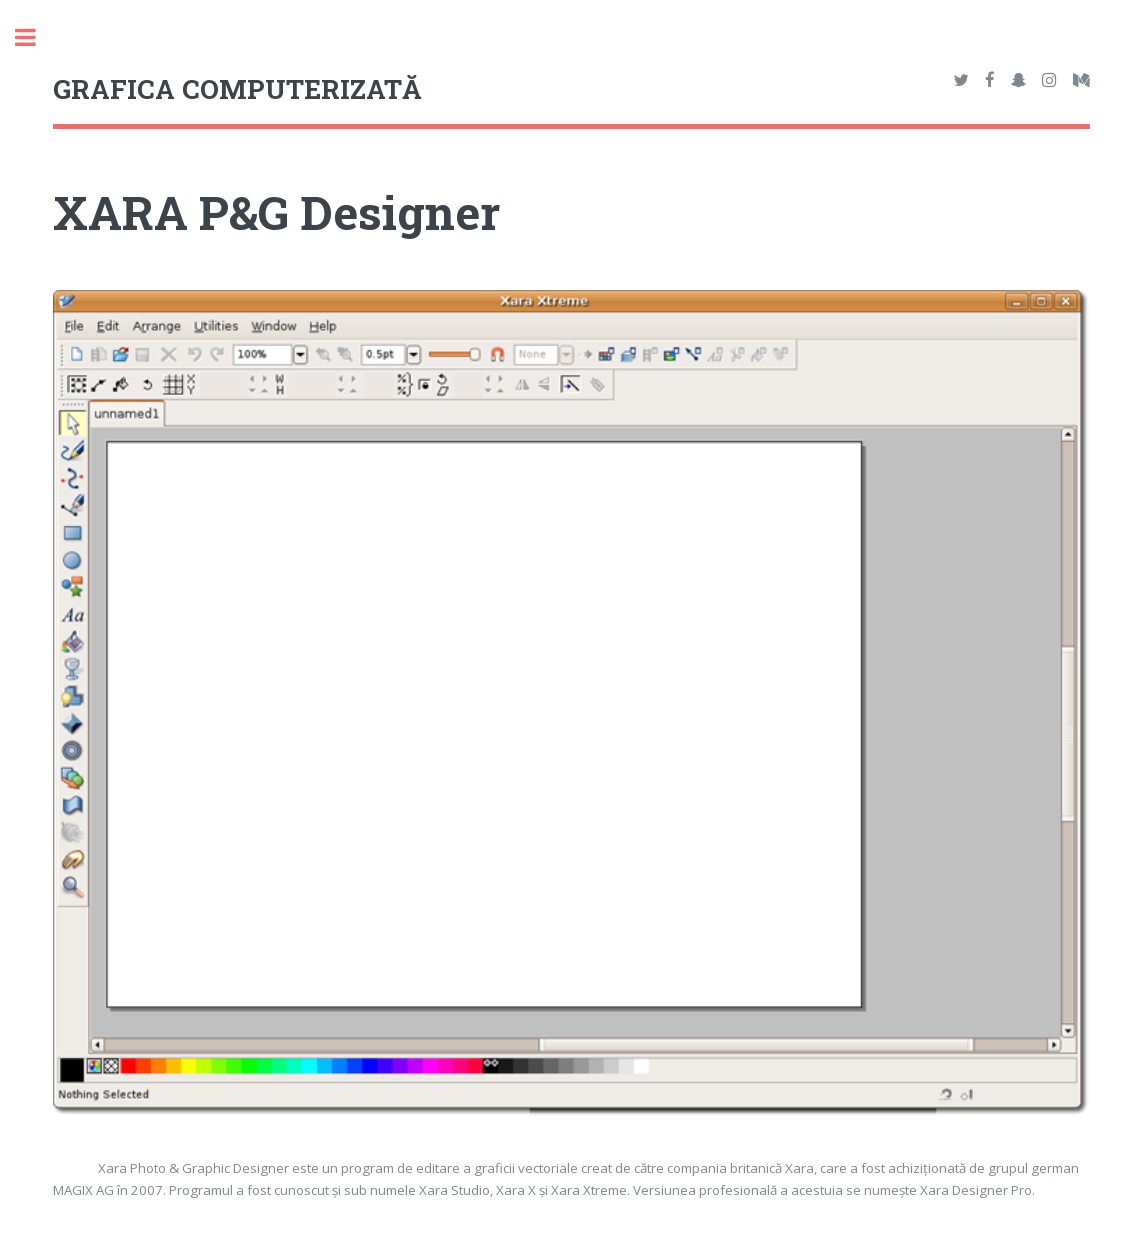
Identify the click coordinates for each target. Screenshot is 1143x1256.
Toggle (36, 37)
